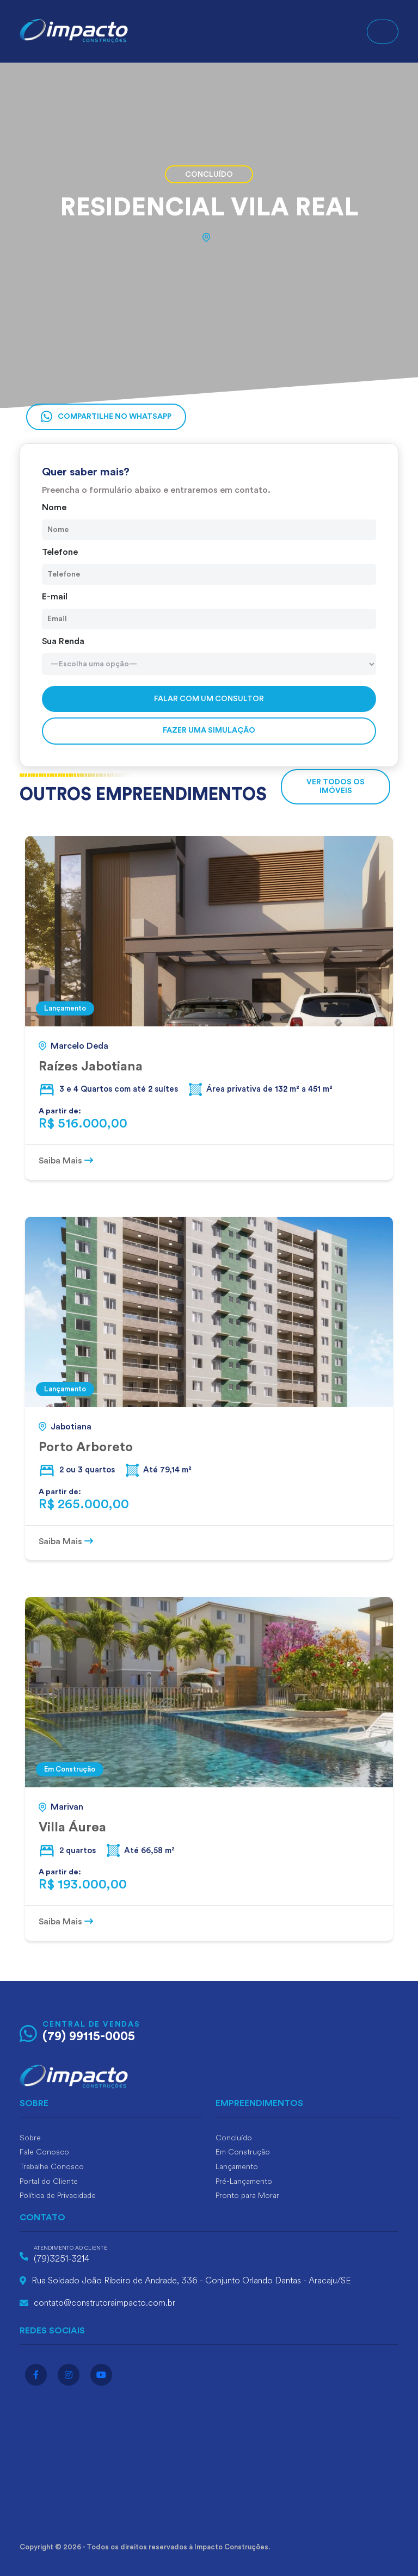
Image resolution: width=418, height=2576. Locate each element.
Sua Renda (63, 641)
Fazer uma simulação (209, 730)
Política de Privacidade (58, 2195)
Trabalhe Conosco (52, 2167)
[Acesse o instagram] (68, 2375)
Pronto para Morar (247, 2195)
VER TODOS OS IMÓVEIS (335, 786)
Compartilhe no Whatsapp (106, 417)
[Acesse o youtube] (101, 2375)
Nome (54, 507)
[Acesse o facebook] (36, 2375)
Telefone (60, 552)
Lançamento (237, 2167)
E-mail (54, 596)
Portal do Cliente (49, 2181)
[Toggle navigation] (382, 32)
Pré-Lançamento (244, 2181)
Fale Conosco (44, 2152)
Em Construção (243, 2152)
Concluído (234, 2138)
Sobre (30, 2138)
